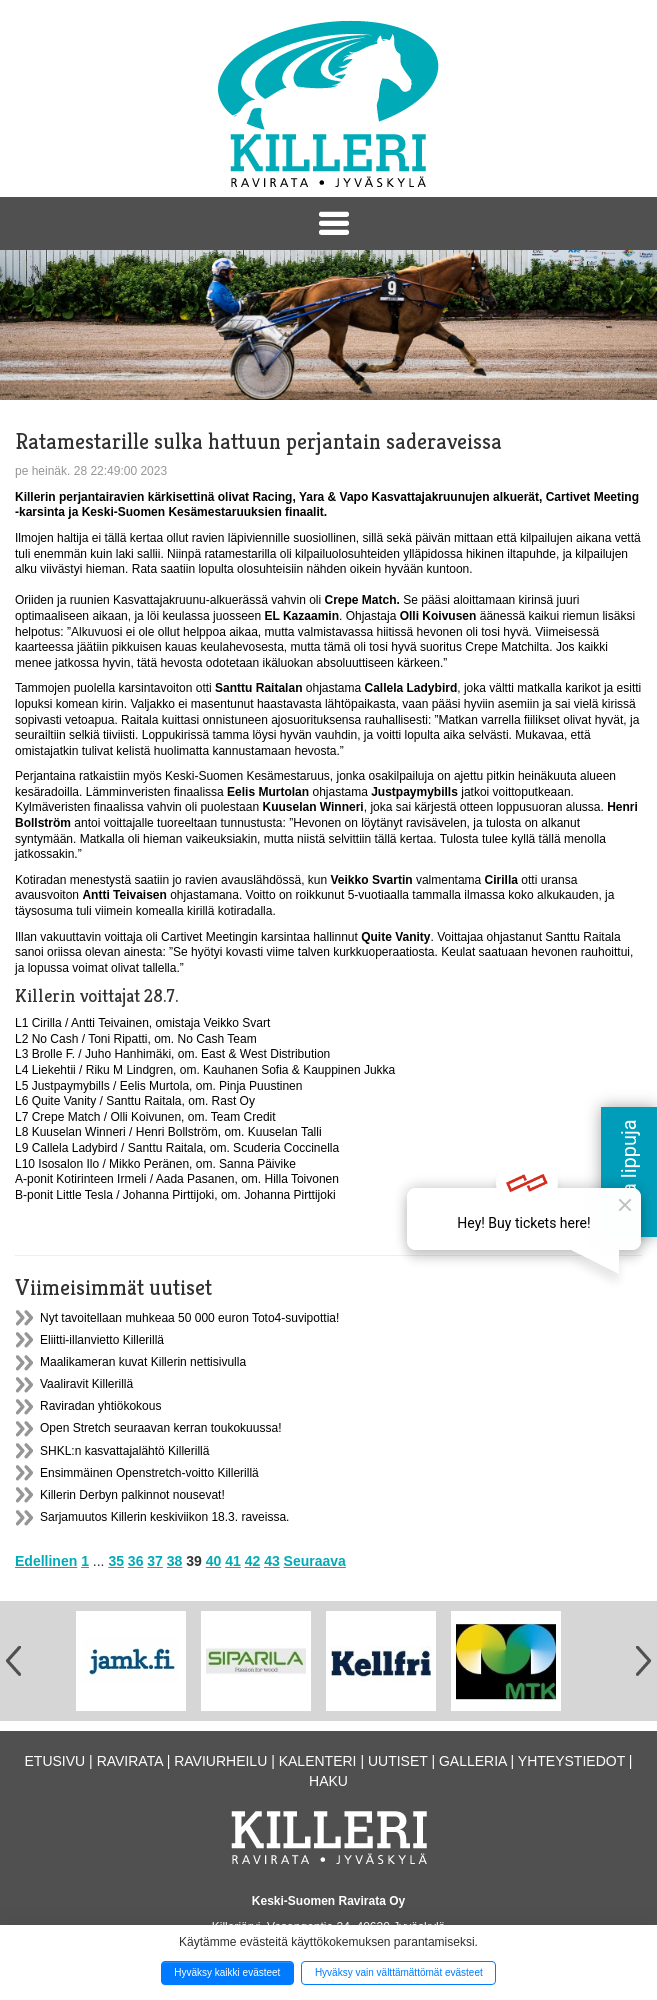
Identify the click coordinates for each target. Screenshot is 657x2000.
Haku (328, 1781)
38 (175, 1561)
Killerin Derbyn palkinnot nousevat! (132, 1495)
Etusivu (55, 1761)
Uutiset (398, 1761)
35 (116, 1561)
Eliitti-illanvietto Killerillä (102, 1340)
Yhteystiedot (571, 1761)
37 (155, 1561)
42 (253, 1561)
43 (272, 1561)
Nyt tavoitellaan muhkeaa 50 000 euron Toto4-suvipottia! (189, 1318)
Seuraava (315, 1561)
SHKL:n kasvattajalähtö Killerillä (124, 1451)
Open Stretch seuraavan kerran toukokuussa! (160, 1428)
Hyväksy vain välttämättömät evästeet (399, 1972)
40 (214, 1561)
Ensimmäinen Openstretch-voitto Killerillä (149, 1473)
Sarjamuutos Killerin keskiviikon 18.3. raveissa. (164, 1517)
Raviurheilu (220, 1761)
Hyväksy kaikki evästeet (227, 1972)
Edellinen (46, 1561)
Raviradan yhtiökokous (100, 1406)
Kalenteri (318, 1761)
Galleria (473, 1761)
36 (136, 1561)
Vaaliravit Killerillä (86, 1384)
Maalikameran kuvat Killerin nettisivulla (143, 1362)
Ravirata (130, 1761)
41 (233, 1561)
